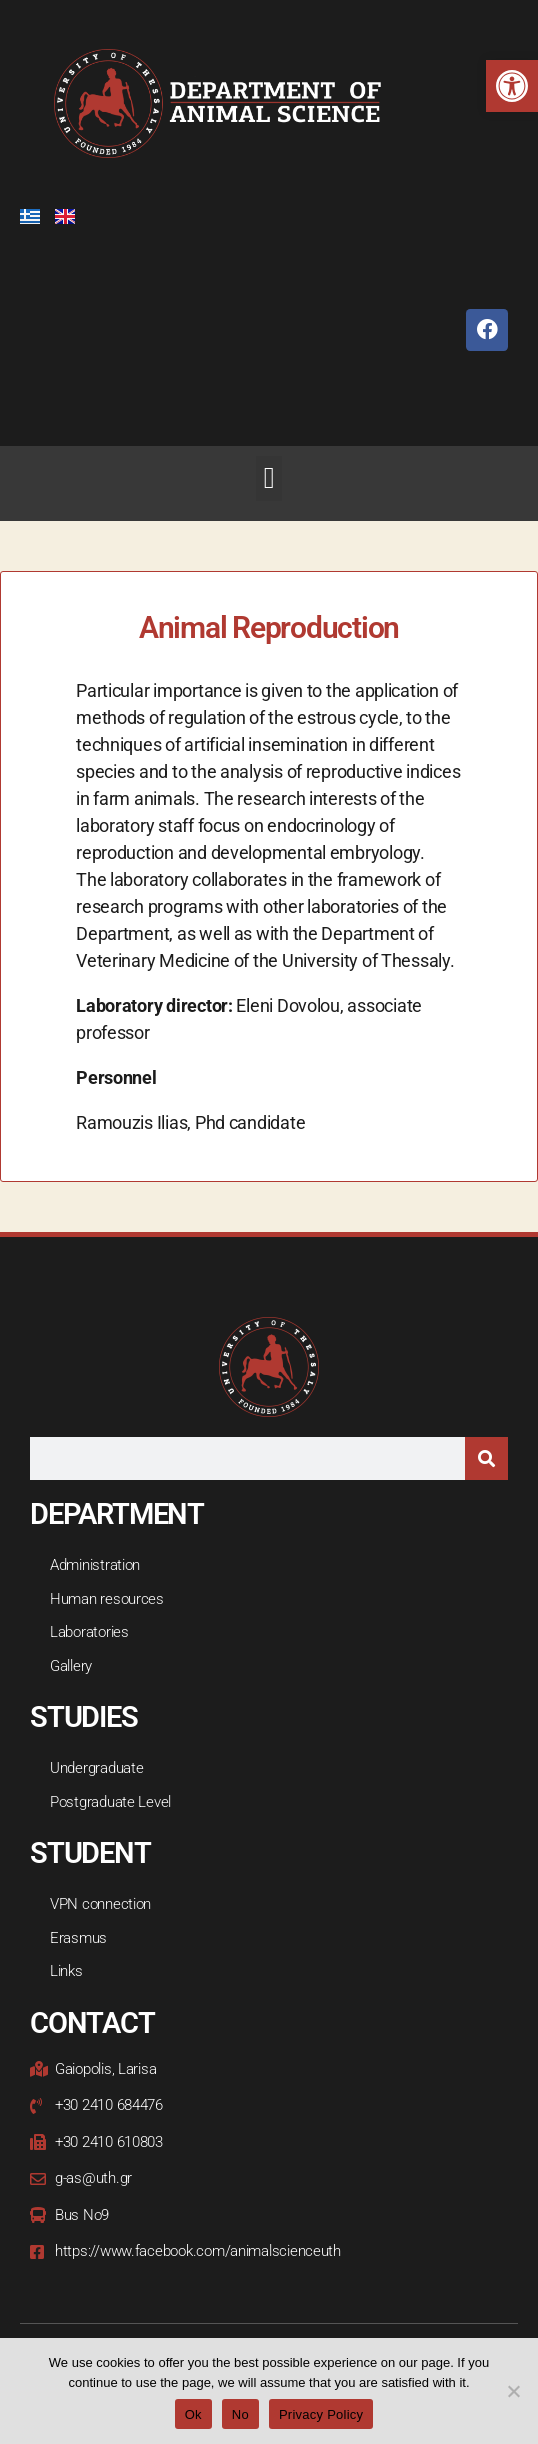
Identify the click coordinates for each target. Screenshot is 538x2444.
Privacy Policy (321, 2414)
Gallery (71, 1666)
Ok (193, 2414)
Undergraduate (97, 1768)
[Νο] (513, 2391)
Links (66, 1971)
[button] (512, 86)
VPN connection (100, 1904)
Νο (240, 2414)
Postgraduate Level (110, 1802)
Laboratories (89, 1632)
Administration (95, 1565)
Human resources (107, 1599)
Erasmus (78, 1938)
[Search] (486, 1458)
